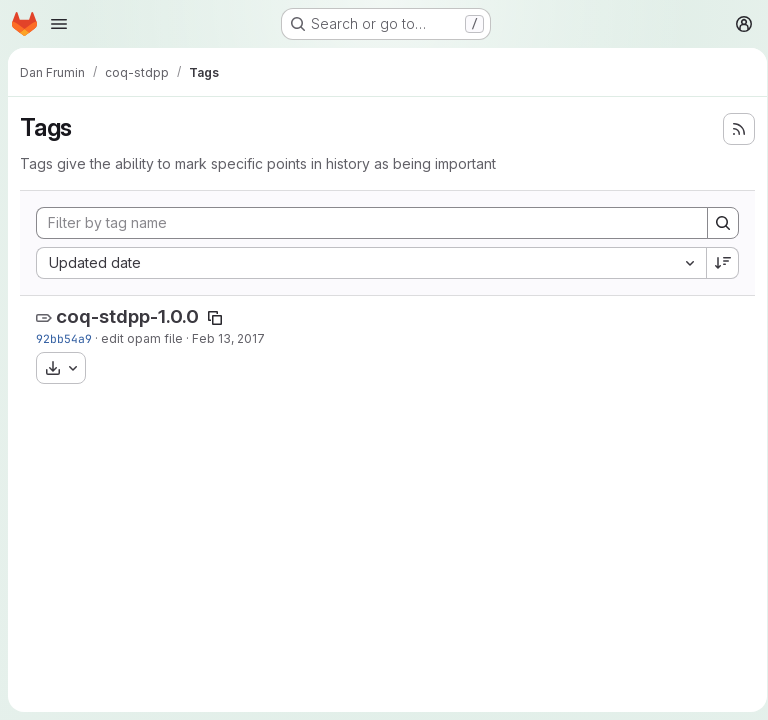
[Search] (716, 223)
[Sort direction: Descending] (716, 263)
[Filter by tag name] (368, 223)
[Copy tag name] (215, 318)
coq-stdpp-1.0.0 (127, 316)
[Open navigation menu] (59, 24)
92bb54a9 (64, 338)
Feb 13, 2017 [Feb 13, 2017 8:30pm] (228, 338)
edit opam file (142, 338)
